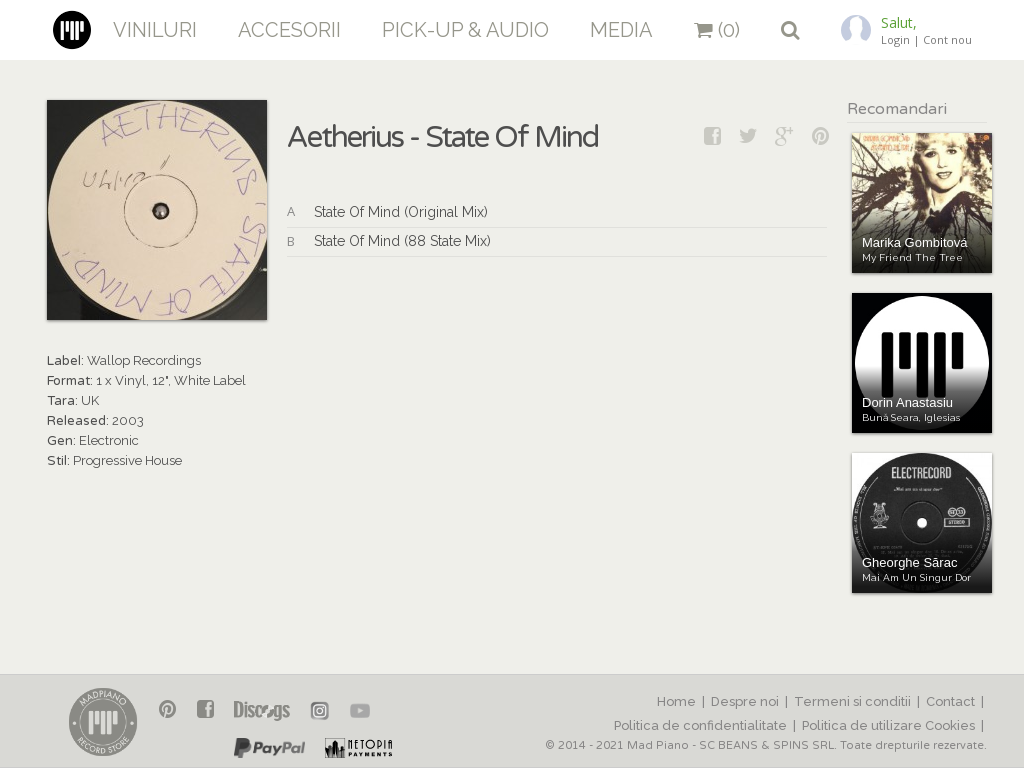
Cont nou (947, 39)
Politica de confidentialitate (700, 725)
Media (621, 30)
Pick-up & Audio (465, 30)
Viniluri (155, 30)
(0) (717, 30)
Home (676, 701)
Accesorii (289, 30)
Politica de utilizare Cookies (888, 725)
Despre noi (745, 701)
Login (895, 39)
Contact (950, 701)
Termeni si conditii (852, 701)
